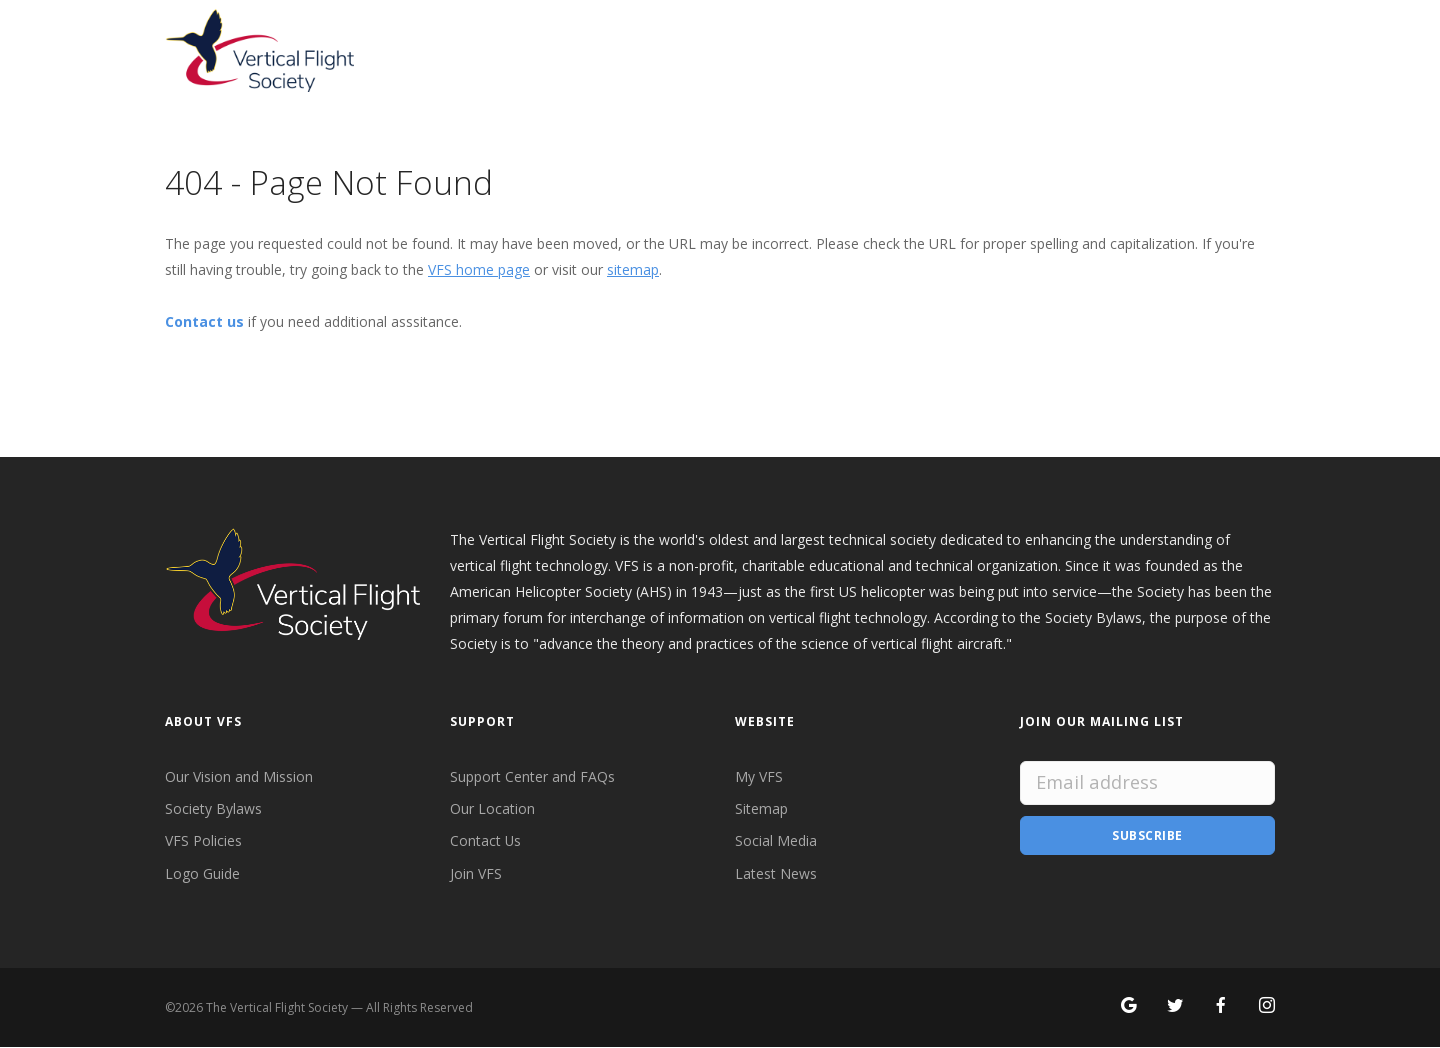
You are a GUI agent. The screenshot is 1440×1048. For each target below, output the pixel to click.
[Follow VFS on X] (1175, 1007)
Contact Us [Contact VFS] (486, 841)
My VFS (759, 776)
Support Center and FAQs (532, 776)
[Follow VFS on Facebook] (1221, 1007)
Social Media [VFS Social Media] (776, 841)
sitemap (633, 269)
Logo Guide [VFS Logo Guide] (202, 873)
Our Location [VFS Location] (492, 808)
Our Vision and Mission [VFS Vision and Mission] (239, 776)
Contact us (204, 321)
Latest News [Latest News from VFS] (776, 873)
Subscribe (1147, 835)
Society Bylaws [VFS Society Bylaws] (213, 808)
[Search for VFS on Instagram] (1267, 1007)
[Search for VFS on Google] (1129, 1007)
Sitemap (761, 808)
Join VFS (476, 873)
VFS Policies (203, 841)
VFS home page (479, 269)
